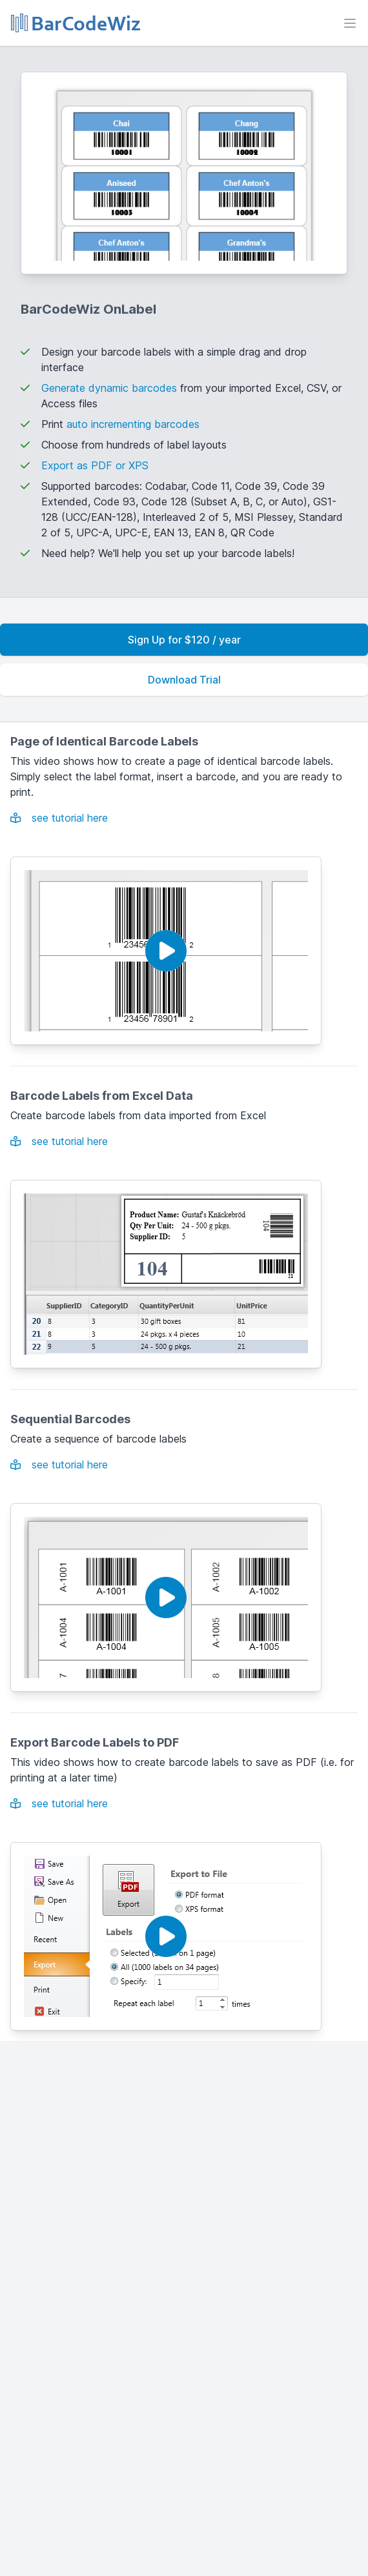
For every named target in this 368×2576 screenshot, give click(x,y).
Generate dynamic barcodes (109, 387)
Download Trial (184, 679)
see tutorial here (59, 817)
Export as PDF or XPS (94, 465)
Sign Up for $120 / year (184, 639)
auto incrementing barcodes (132, 424)
